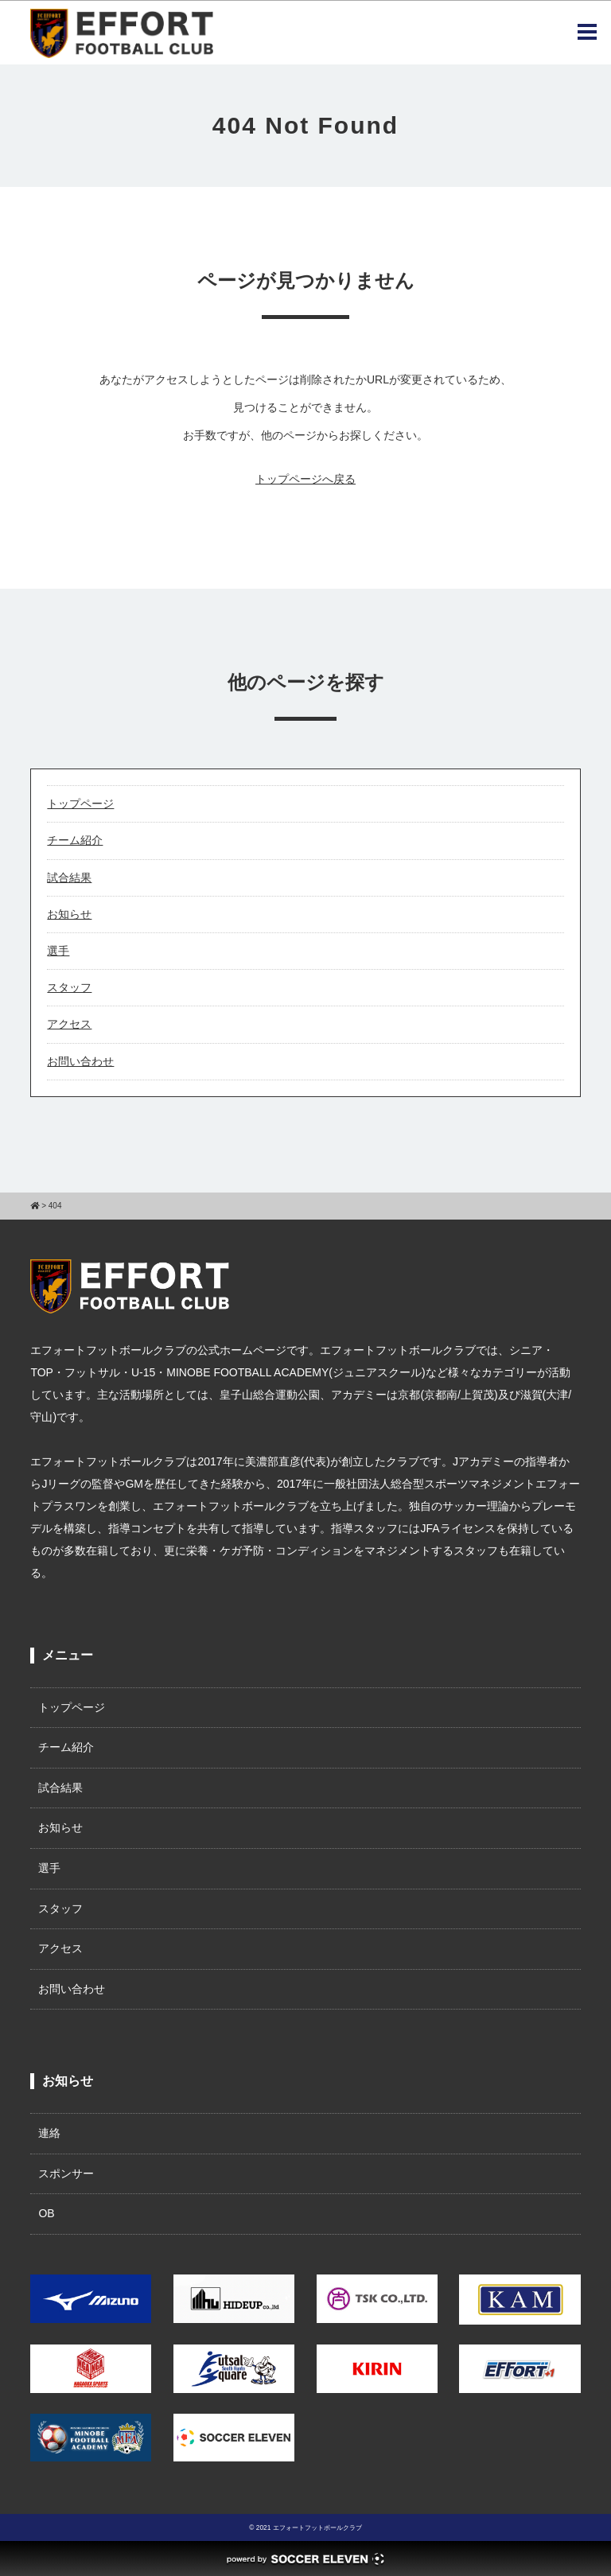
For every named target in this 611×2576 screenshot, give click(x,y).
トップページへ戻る (305, 479)
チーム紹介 (75, 840)
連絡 (49, 2133)
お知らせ (69, 914)
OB (46, 2213)
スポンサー (66, 2173)
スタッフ (69, 987)
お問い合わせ (80, 1061)
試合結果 (69, 877)
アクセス (69, 1024)
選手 (58, 950)
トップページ (80, 803)
